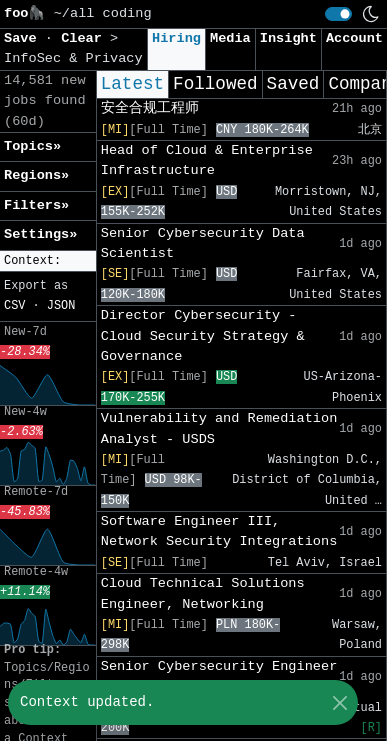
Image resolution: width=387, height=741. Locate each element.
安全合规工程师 (150, 108)
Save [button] (24, 38)
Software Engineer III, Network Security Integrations (219, 531)
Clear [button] (85, 38)
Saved (293, 84)
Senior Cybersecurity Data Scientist (203, 243)
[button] (48, 261)
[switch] (338, 14)
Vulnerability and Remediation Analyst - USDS (219, 428)
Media (230, 38)
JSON (61, 306)
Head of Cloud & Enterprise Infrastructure (207, 160)
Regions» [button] (36, 175)
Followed (215, 84)
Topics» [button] (32, 146)
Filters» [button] (36, 205)
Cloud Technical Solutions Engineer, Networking (203, 593)
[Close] (339, 702)
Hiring (176, 38)
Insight (288, 38)
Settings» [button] (40, 234)
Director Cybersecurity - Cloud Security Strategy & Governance (203, 336)
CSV (14, 306)
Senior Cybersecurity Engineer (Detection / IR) (219, 676)
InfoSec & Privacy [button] (73, 58)
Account (354, 38)
